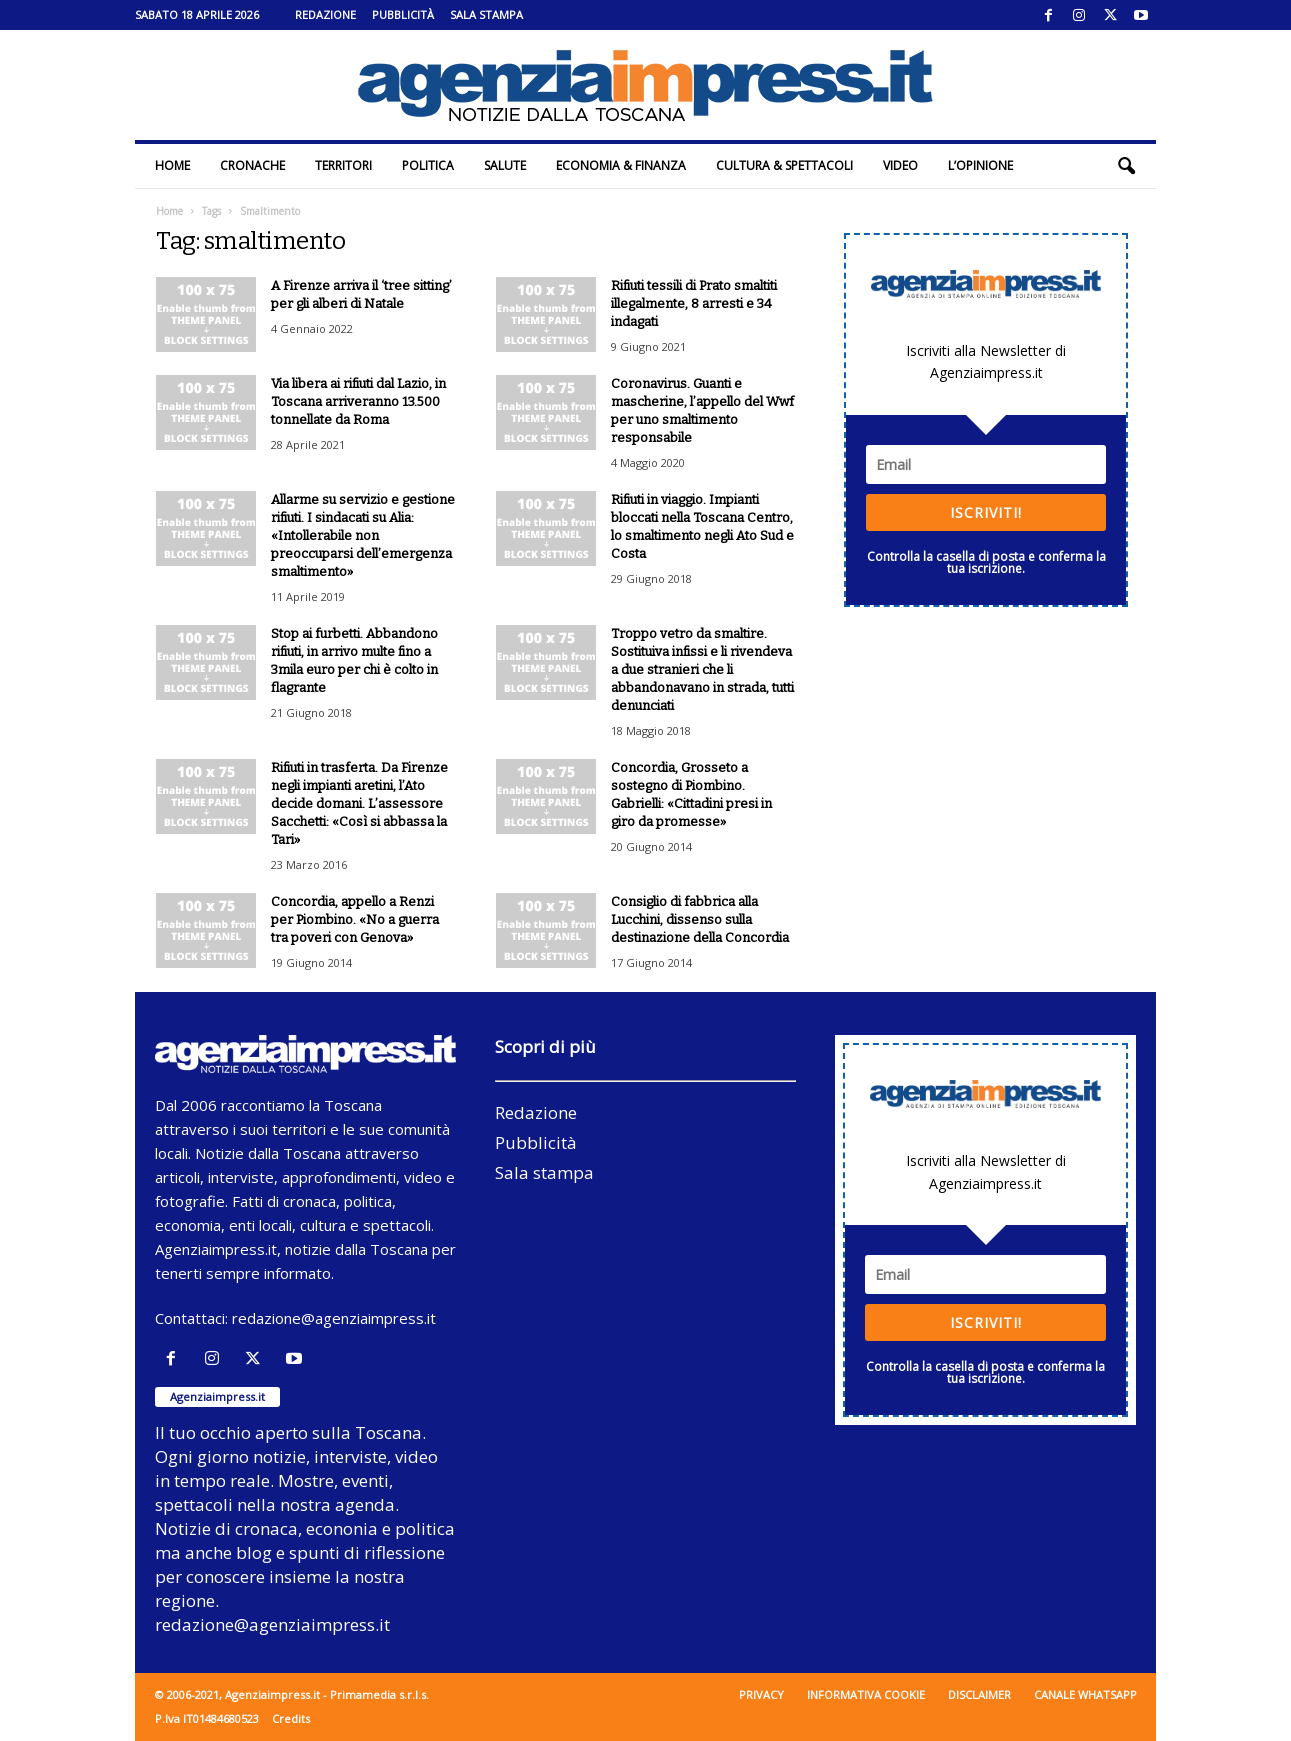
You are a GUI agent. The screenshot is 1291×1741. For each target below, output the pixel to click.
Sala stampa (486, 14)
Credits (291, 1718)
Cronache (252, 165)
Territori (343, 165)
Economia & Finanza (621, 165)
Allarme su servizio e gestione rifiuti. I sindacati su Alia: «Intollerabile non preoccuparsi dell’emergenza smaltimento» (363, 535)
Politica (428, 165)
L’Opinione (980, 165)
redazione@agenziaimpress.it (334, 1318)
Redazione (325, 14)
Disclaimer (979, 1694)
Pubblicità (403, 14)
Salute (505, 165)
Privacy (761, 1694)
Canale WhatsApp (1085, 1694)
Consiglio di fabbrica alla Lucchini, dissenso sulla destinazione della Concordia (700, 919)
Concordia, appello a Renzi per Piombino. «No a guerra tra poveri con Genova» (355, 919)
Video (900, 165)
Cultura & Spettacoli (784, 165)
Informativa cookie (866, 1694)
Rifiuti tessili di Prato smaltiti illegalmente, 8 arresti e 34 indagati (694, 303)
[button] (1126, 166)
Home (172, 165)
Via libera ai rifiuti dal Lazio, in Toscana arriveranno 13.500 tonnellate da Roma (358, 401)
